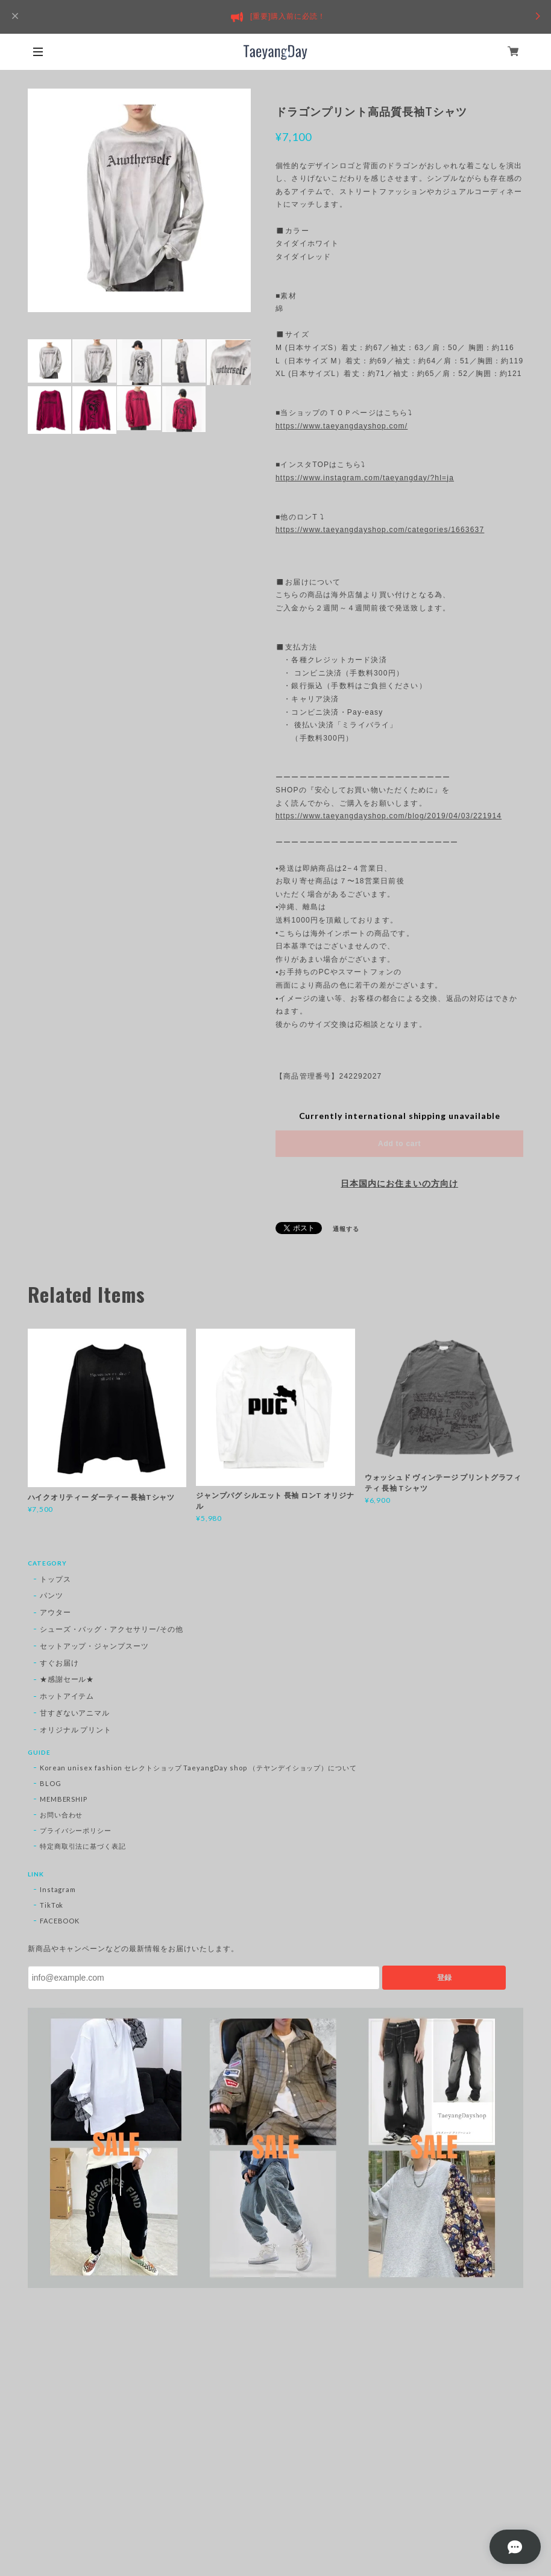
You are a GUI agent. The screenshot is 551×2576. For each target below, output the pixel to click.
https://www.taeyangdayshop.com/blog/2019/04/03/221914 (389, 816)
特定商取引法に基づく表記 (83, 1846)
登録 (444, 1977)
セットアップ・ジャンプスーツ (94, 1645)
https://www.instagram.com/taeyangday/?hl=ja (365, 478)
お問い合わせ (61, 1815)
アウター (55, 1612)
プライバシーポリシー (76, 1830)
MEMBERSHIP (64, 1799)
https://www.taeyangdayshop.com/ (342, 426)
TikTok (52, 1905)
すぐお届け (59, 1662)
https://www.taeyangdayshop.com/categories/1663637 (380, 529)
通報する (346, 1228)
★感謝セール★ (67, 1679)
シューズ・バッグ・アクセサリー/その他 (111, 1629)
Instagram (58, 1889)
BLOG (50, 1783)
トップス (55, 1579)
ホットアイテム (67, 1695)
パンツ (51, 1595)
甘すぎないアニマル (75, 1712)
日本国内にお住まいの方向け (399, 1183)
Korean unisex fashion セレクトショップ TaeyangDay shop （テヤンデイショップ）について (198, 1768)
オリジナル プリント (76, 1729)
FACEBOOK (60, 1921)
